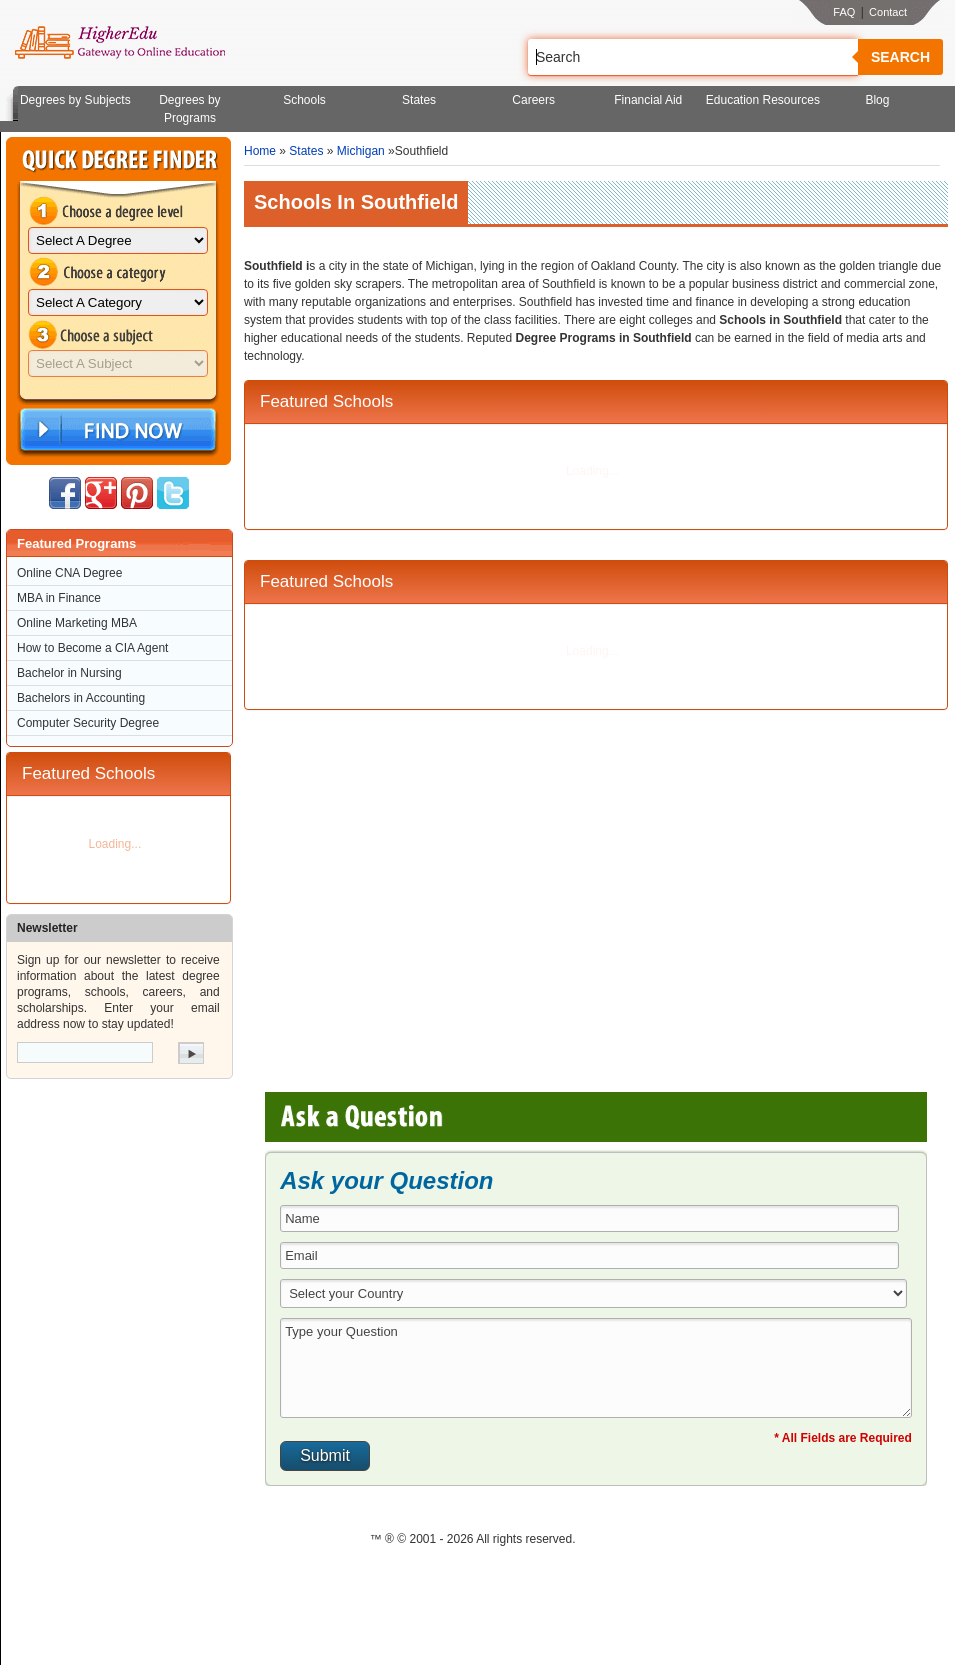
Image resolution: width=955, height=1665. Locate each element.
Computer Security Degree (88, 723)
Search (900, 57)
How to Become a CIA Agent (92, 648)
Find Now (116, 430)
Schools (304, 100)
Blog (877, 100)
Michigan (361, 151)
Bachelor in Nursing (69, 673)
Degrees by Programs (189, 109)
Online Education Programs (119, 43)
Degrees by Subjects (75, 100)
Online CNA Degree (69, 573)
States (419, 100)
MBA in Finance (59, 598)
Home (260, 151)
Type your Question (596, 1368)
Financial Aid (648, 100)
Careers (533, 100)
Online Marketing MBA (77, 623)
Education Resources (763, 100)
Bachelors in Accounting (81, 698)
